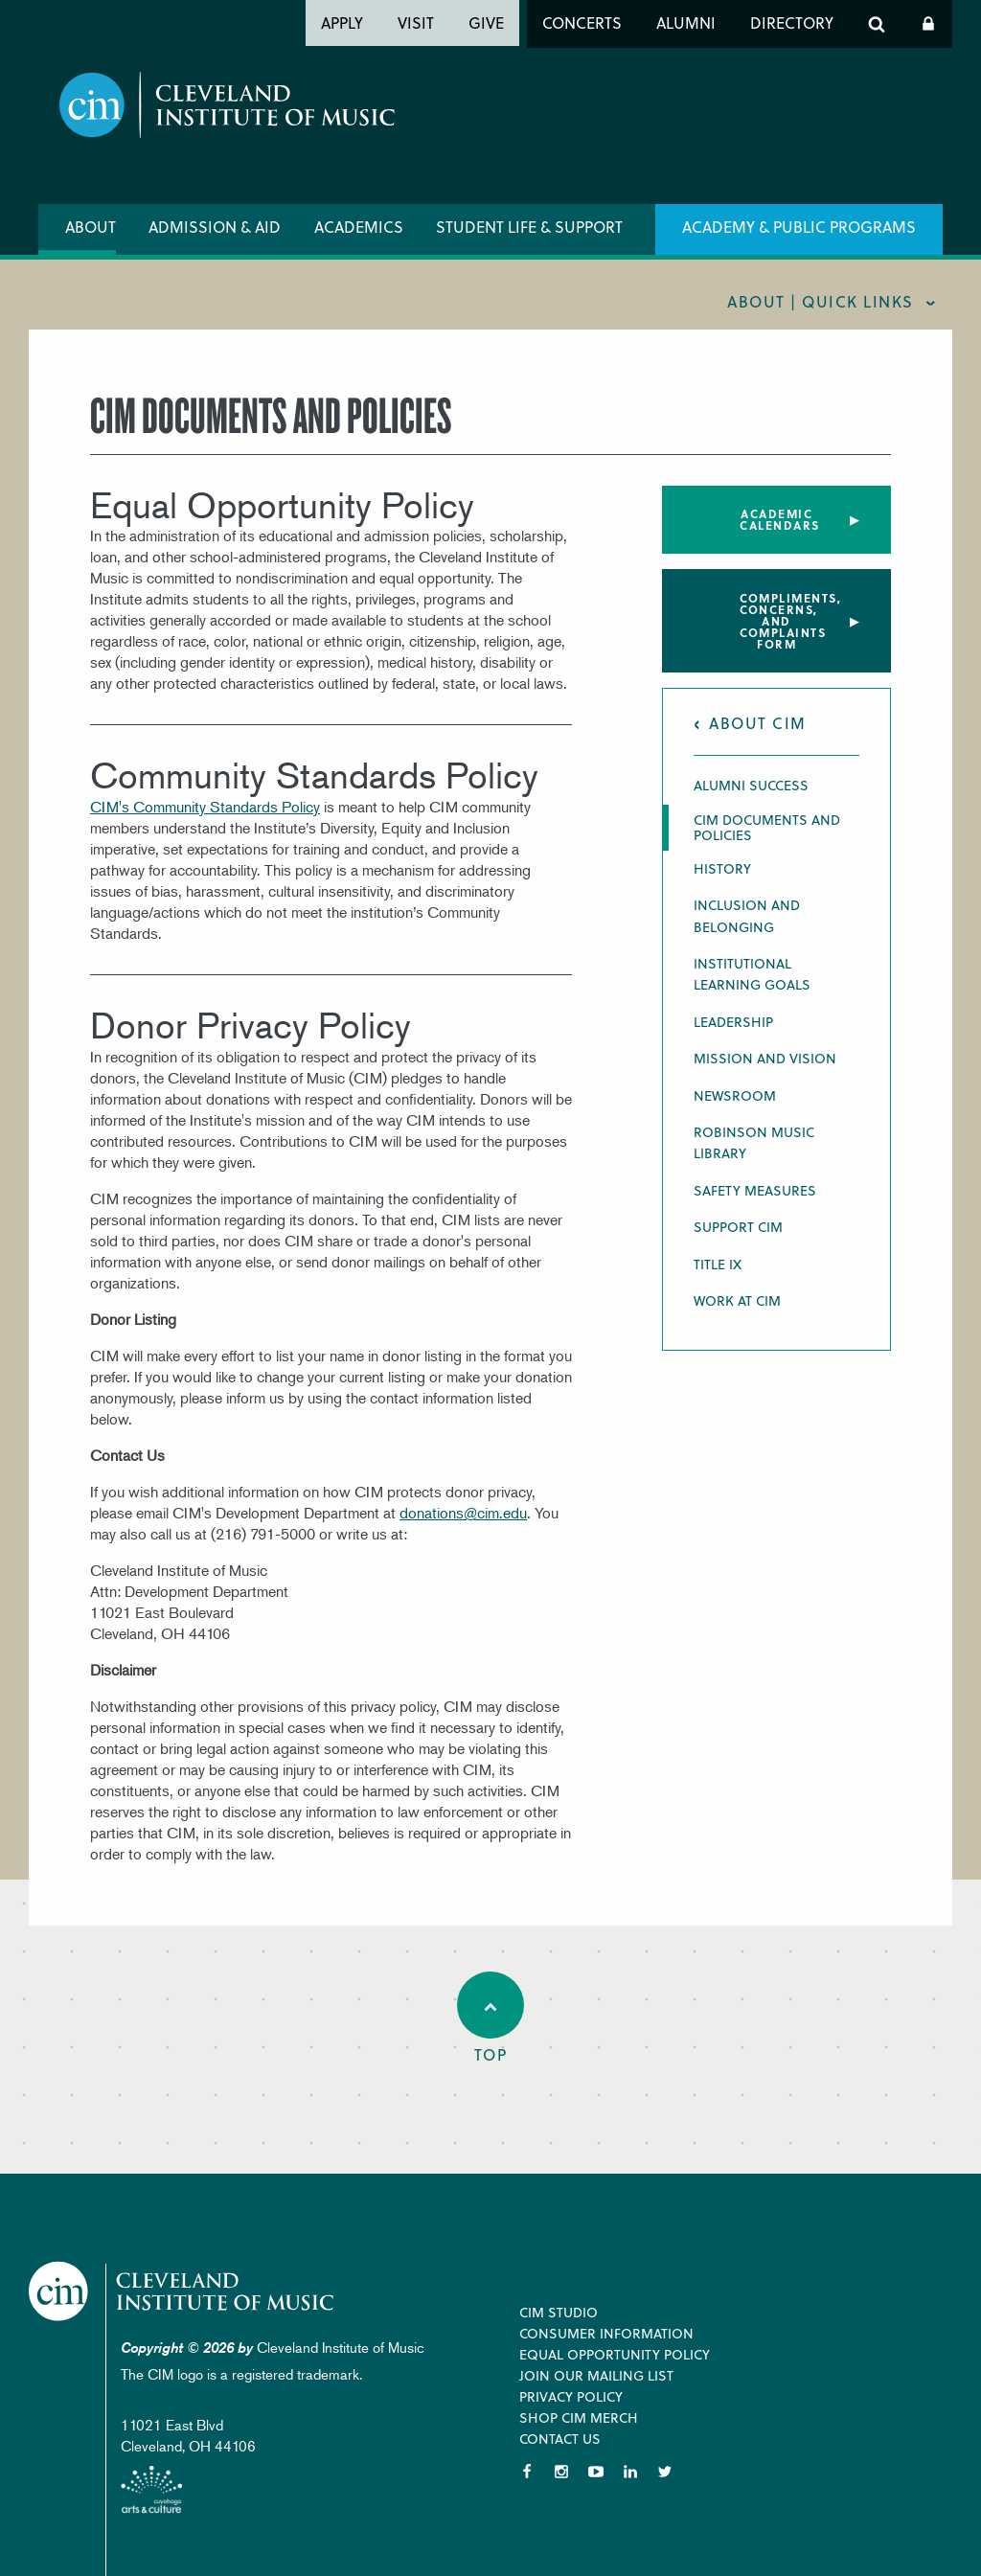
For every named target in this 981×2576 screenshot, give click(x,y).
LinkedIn (630, 2471)
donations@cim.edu (463, 1512)
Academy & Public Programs (799, 227)
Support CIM (738, 1227)
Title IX (717, 1264)
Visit (416, 22)
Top (490, 2018)
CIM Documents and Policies (767, 827)
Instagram (561, 2471)
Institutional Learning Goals (752, 973)
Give (486, 22)
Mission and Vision (765, 1058)
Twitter (665, 2471)
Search (876, 24)
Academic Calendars (780, 519)
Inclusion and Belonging (747, 915)
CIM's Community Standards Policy (205, 806)
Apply (342, 22)
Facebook (527, 2471)
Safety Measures (755, 1190)
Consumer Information (606, 2333)
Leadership (733, 1022)
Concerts (582, 22)
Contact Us (560, 2438)
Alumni (686, 22)
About (90, 227)
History (722, 868)
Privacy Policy (571, 2396)
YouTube (596, 2471)
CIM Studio (558, 2312)
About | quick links (820, 301)
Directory (791, 22)
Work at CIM (737, 1300)
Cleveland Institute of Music (187, 2292)
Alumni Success (751, 785)
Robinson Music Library (754, 1142)
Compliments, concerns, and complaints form (790, 620)
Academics (358, 227)
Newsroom (735, 1095)
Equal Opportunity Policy (614, 2354)
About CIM (758, 723)
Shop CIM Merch (578, 2417)
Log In (928, 24)
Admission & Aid (214, 227)
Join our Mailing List (596, 2375)
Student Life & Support (529, 227)
